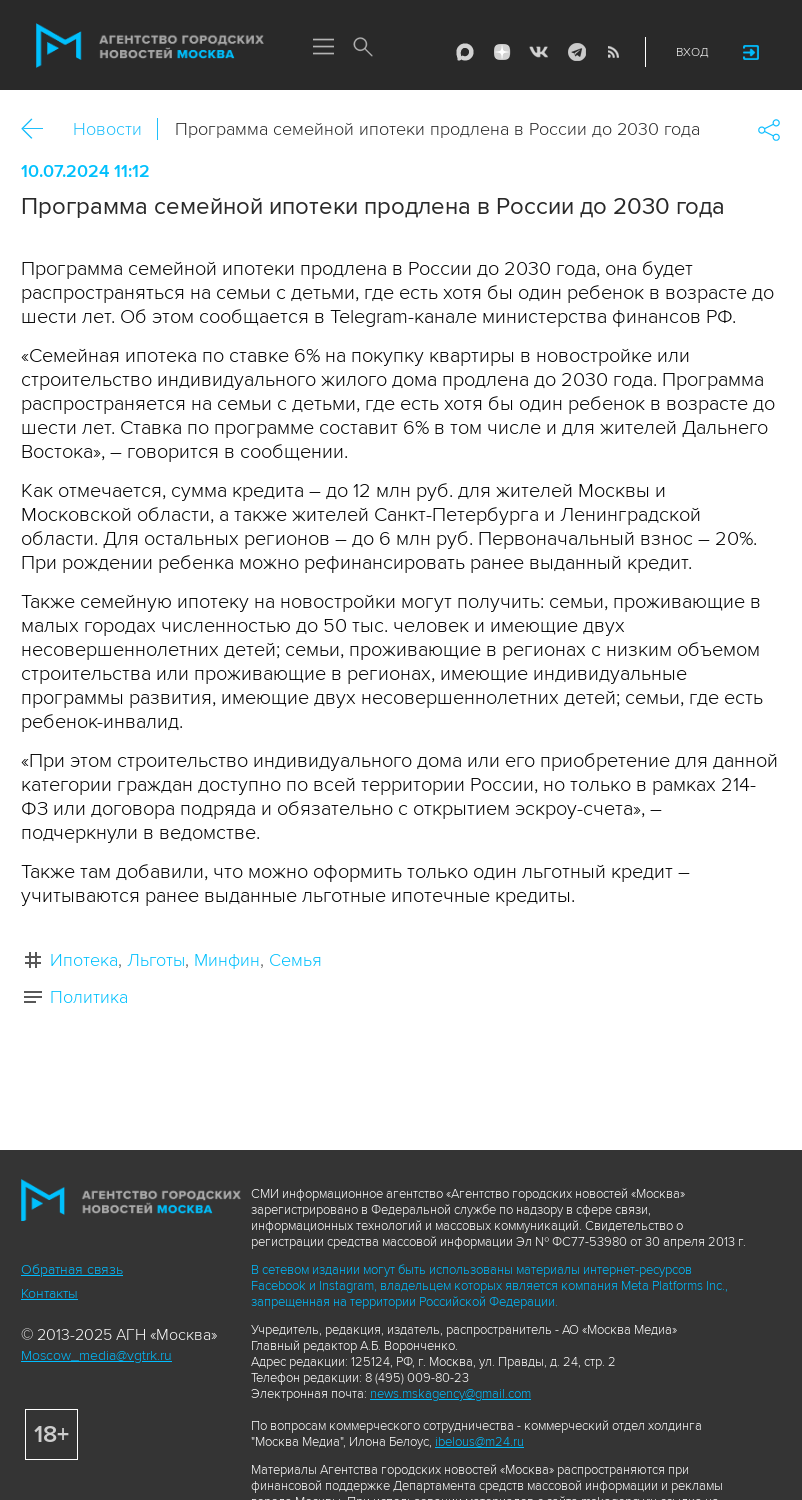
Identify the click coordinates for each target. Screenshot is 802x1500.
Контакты (49, 1293)
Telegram (576, 52)
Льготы (156, 960)
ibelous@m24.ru (479, 1442)
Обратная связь (72, 1269)
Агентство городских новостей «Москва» (150, 46)
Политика (89, 997)
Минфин (227, 960)
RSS (613, 52)
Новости (107, 129)
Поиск (363, 48)
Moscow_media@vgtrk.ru (96, 1355)
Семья (295, 960)
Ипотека (84, 960)
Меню (323, 48)
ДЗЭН (502, 52)
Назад (39, 129)
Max (465, 52)
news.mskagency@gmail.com (450, 1394)
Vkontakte (539, 52)
